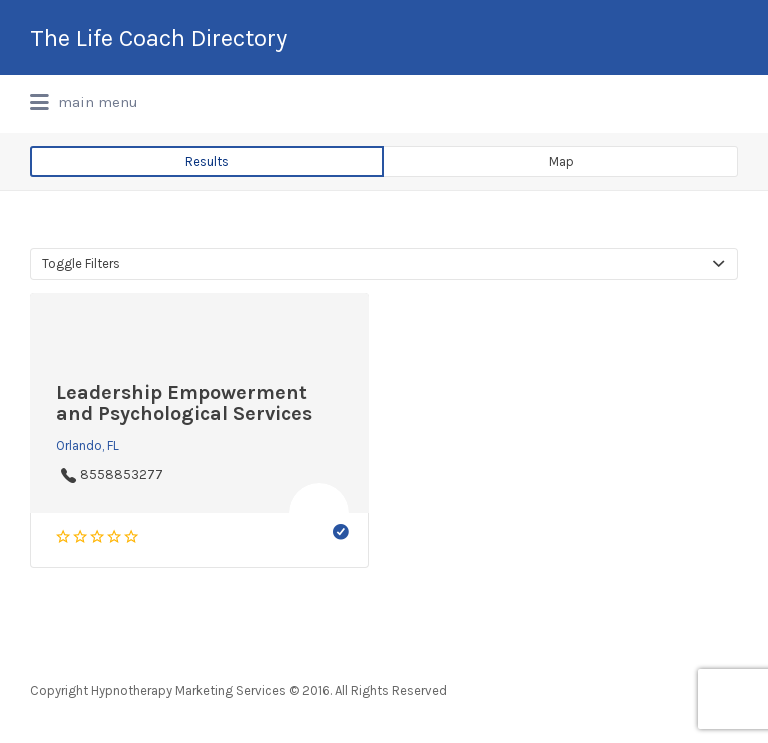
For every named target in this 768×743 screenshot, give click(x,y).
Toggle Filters (81, 263)
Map (561, 161)
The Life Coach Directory (158, 38)
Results (207, 161)
